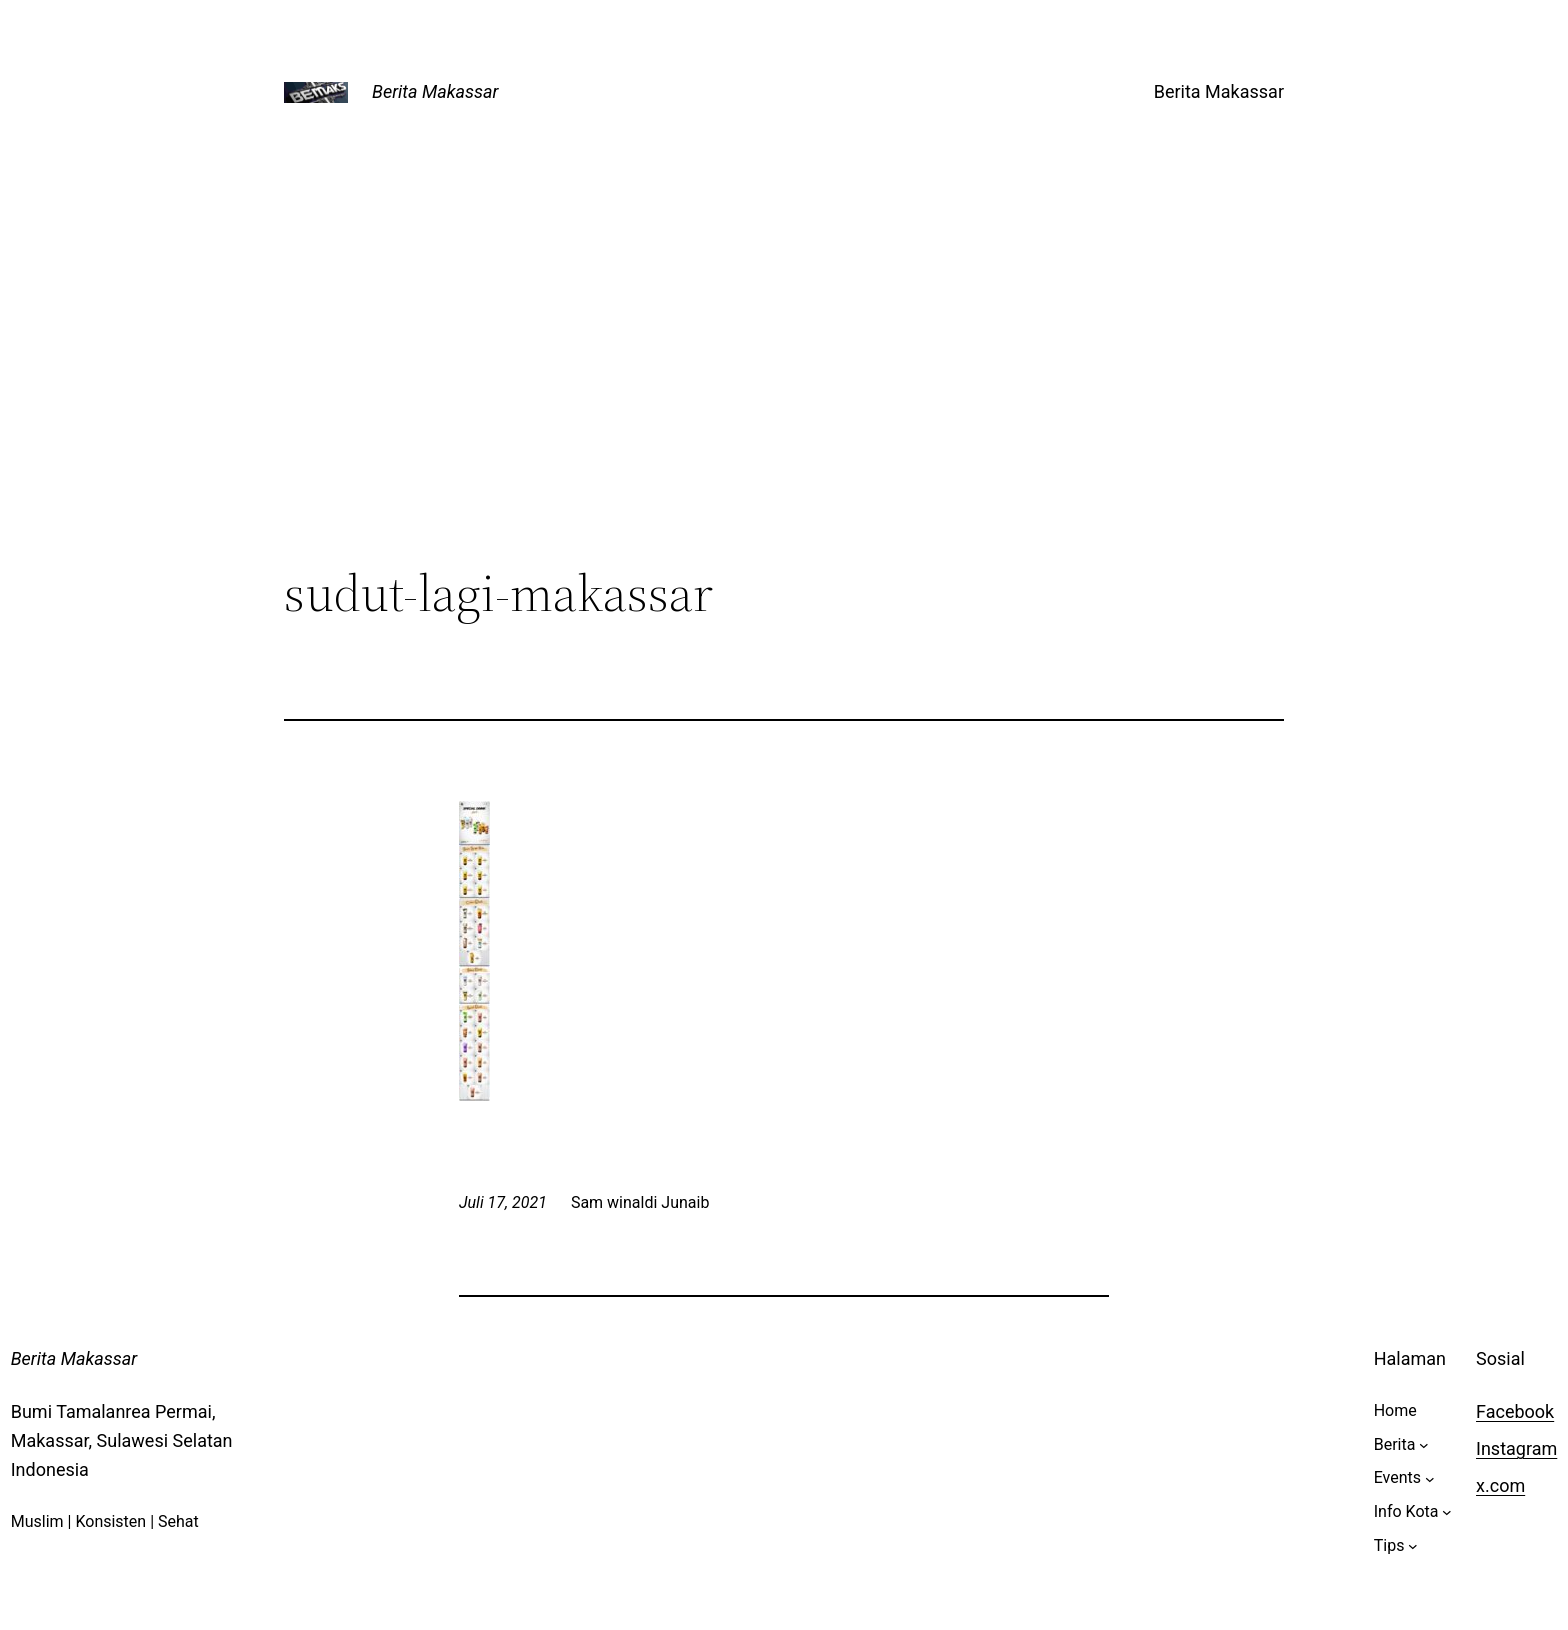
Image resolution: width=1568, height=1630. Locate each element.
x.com (1500, 1485)
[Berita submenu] (1424, 1445)
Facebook (1515, 1411)
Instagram (1516, 1448)
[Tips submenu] (1413, 1546)
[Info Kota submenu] (1447, 1512)
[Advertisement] (784, 399)
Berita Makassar (435, 91)
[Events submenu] (1430, 1478)
